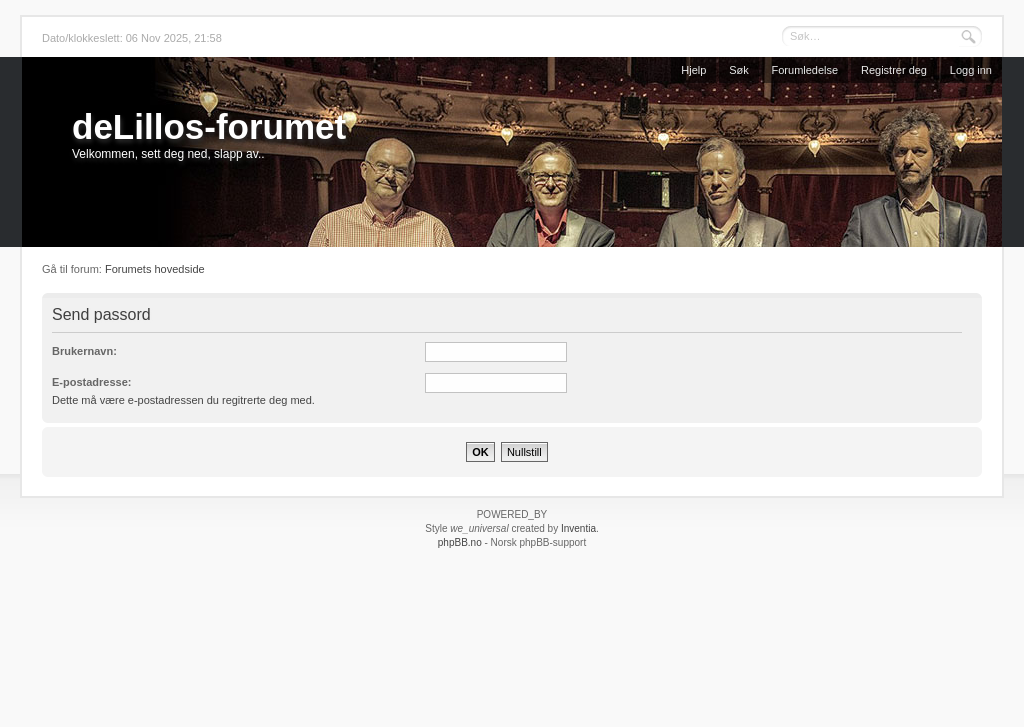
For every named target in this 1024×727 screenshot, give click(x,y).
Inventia (578, 528)
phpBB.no (460, 542)
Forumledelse (805, 70)
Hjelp (693, 70)
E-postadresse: (91, 382)
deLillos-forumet (209, 126)
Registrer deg (894, 70)
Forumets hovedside (155, 269)
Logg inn (971, 70)
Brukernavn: (84, 351)
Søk (739, 70)
